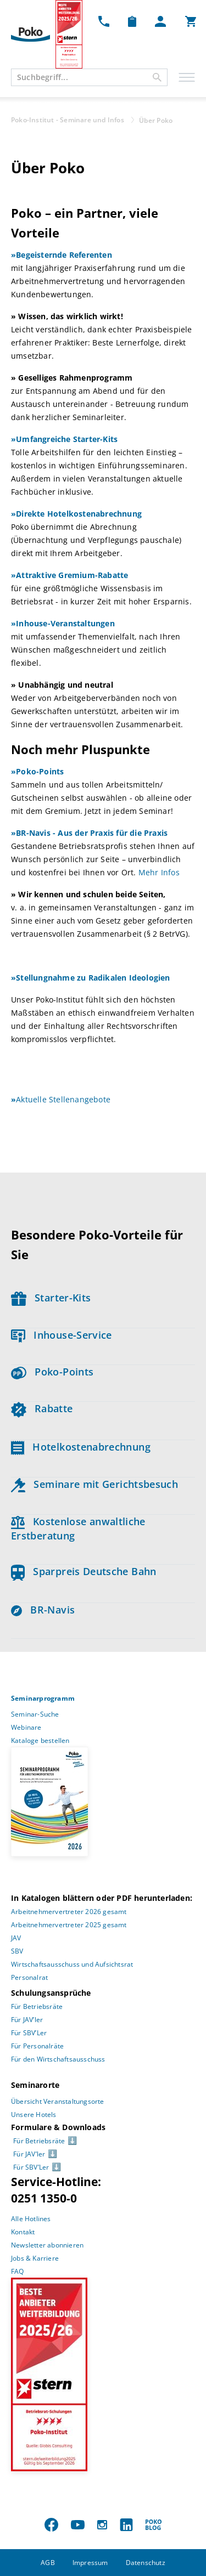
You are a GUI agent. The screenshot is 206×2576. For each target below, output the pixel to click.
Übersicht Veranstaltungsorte (57, 2101)
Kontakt (23, 2232)
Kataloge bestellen (40, 1740)
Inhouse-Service (61, 1334)
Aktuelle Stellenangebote (60, 1099)
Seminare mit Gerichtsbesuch (94, 1484)
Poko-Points (52, 1371)
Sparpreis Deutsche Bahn (84, 1571)
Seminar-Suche (35, 1714)
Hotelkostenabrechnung (81, 1446)
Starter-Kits (51, 1297)
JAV (16, 1938)
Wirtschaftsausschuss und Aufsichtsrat (72, 1964)
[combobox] (89, 77)
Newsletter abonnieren (47, 2245)
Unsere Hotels (34, 2114)
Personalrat (29, 1977)
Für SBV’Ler (29, 2032)
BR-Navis (43, 1609)
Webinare (26, 1727)
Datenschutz (145, 2562)
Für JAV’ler (27, 2019)
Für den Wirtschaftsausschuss (58, 2059)
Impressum (90, 2562)
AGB (48, 2562)
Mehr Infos (159, 872)
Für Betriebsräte (37, 2006)
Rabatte (42, 1408)
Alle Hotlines (31, 2218)
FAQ (17, 2271)
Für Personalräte (37, 2046)
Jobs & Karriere (35, 2258)
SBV (17, 1951)
